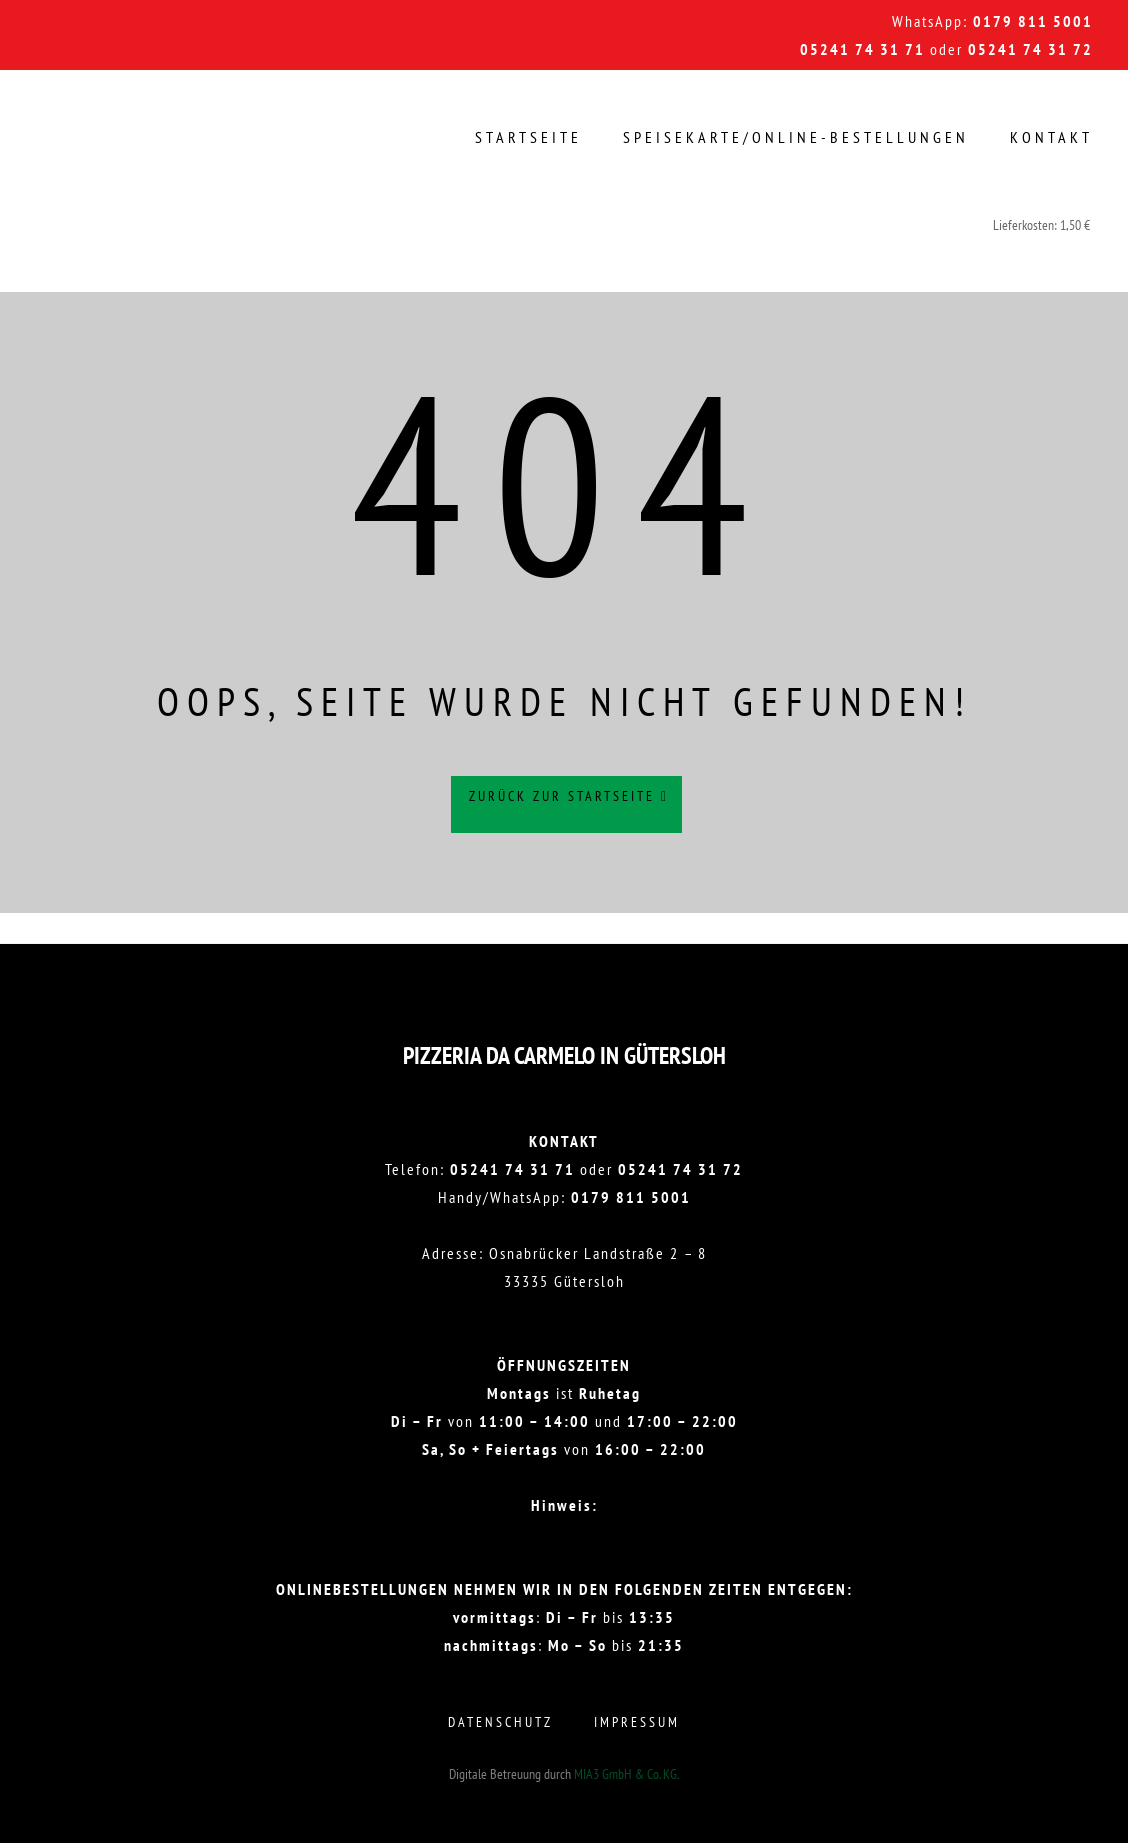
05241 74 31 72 (1030, 49)
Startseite (528, 137)
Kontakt (1051, 137)
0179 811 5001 (1033, 21)
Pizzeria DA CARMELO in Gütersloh (564, 1055)
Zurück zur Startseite (569, 805)
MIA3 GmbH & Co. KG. (626, 1774)
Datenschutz (500, 1722)
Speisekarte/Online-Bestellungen (796, 137)
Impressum (637, 1722)
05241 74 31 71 (862, 49)
